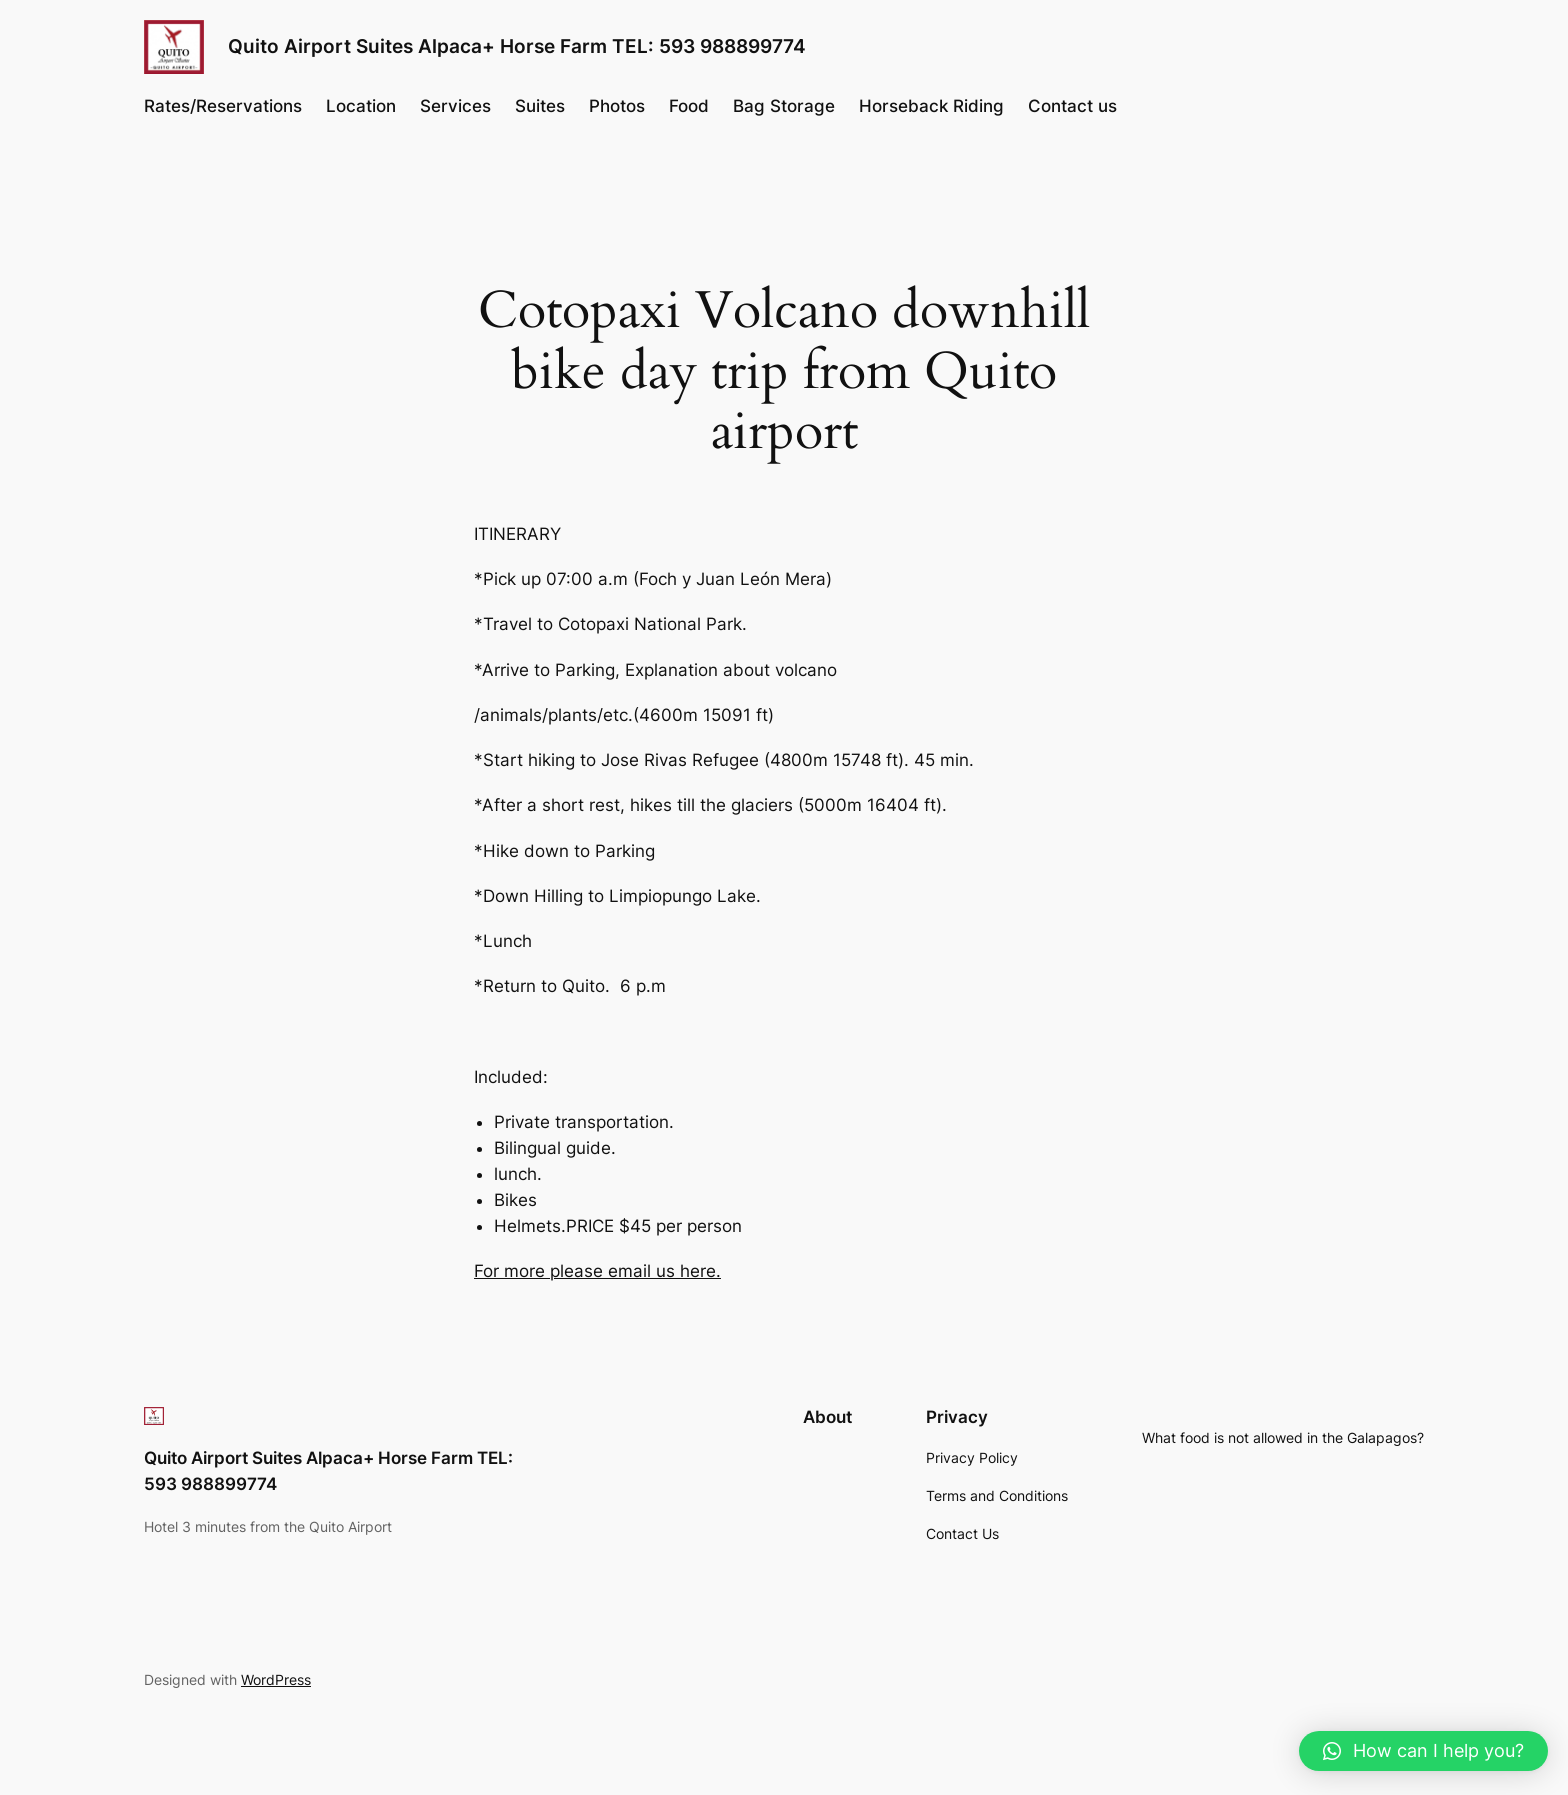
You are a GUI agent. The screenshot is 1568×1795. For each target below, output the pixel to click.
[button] (1423, 1751)
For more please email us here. (597, 1271)
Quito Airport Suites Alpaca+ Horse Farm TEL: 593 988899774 (517, 46)
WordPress (276, 1679)
